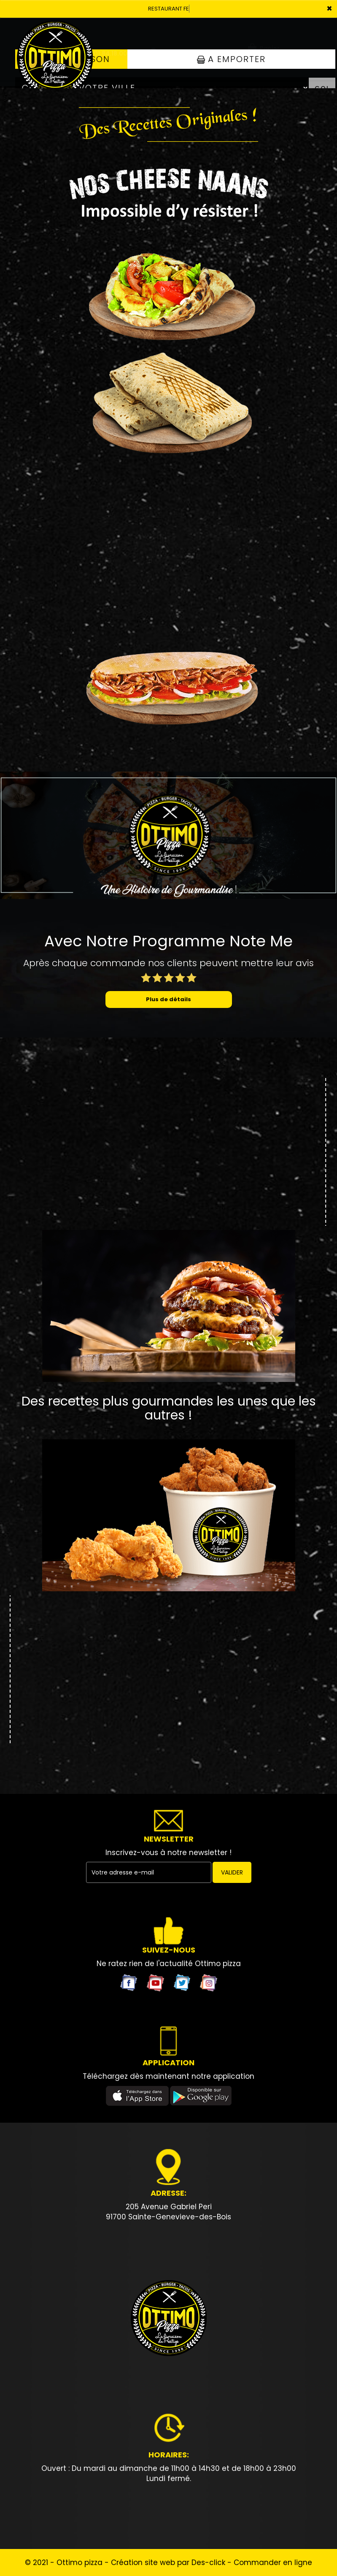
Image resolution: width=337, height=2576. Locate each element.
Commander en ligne (273, 2562)
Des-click (208, 2562)
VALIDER (232, 1872)
